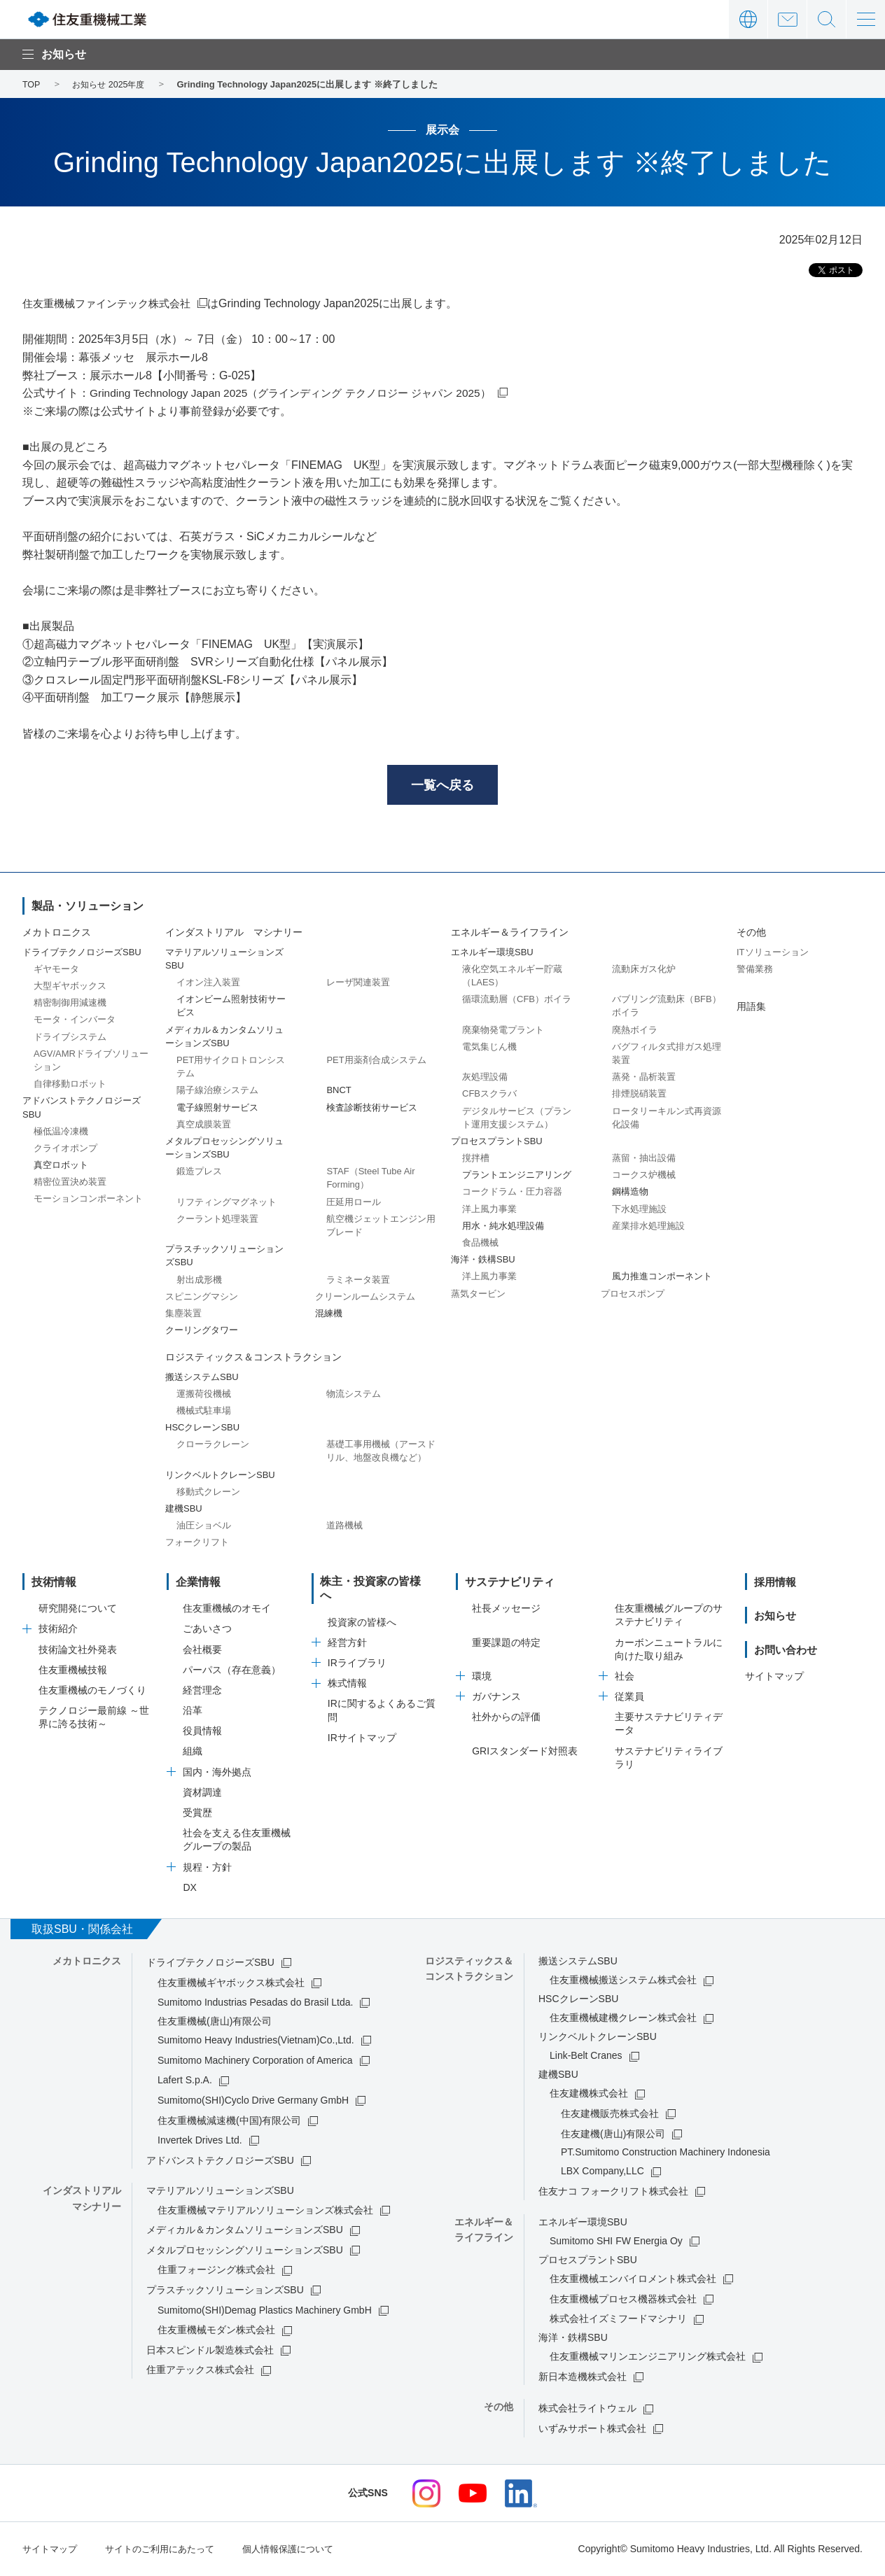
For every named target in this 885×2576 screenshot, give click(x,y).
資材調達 (202, 1794)
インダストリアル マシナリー (233, 935)
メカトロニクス (56, 935)
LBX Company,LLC (602, 2173)
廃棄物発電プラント (503, 1032)
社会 (624, 1678)
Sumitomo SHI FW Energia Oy (616, 2242)
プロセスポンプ (632, 1295)
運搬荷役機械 (203, 1396)
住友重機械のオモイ (227, 1610)
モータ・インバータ (75, 1022)
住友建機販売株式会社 (610, 2115)
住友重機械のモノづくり (92, 1692)
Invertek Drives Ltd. (200, 2142)
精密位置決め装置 (70, 1183)
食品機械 (480, 1244)
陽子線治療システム (217, 1092)
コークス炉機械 (644, 1176)
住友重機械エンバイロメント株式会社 (633, 2280)
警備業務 (755, 971)
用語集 (751, 1008)
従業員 (629, 1698)
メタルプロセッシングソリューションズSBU (244, 2252)
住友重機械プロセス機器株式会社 (623, 2301)
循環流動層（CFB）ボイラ (516, 1001)
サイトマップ (774, 1678)
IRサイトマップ (362, 1725)
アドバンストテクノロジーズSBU (220, 2162)
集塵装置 (183, 1315)
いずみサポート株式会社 (592, 2430)
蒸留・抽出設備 (644, 1160)
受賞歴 (197, 1814)
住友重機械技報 (73, 1671)
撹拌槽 (475, 1160)
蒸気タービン (478, 1295)
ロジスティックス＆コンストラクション (253, 1359)
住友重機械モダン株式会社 (216, 2331)
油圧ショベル (203, 1527)
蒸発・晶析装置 (644, 1079)
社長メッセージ (506, 1610)
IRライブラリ (357, 1651)
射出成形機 (199, 1281)
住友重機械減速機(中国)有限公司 (229, 2122)
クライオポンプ (65, 1150)
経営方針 (347, 1630)
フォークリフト (197, 1545)
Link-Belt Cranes (586, 2057)
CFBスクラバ (489, 1095)
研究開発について (78, 1610)
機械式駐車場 (203, 1412)
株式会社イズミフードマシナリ (618, 2320)
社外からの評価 (506, 1718)
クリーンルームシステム (365, 1298)
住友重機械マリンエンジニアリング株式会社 (648, 2358)
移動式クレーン (208, 1493)
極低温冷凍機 (61, 1133)
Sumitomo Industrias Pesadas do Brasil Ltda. (255, 2004)
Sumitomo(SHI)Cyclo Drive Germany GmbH (253, 2102)
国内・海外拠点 (217, 1774)
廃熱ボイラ (634, 1032)
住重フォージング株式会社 (216, 2272)
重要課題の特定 (506, 1644)
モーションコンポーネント (88, 1201)
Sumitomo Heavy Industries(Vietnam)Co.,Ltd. (256, 2042)
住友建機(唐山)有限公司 (613, 2135)
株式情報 (347, 1671)
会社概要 (202, 1651)
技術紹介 (58, 1630)
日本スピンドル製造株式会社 (210, 2352)
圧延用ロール (353, 1204)
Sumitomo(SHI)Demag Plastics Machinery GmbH (265, 2312)
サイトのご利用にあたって (168, 2550)
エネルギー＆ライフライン (510, 935)
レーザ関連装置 (358, 984)
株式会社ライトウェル (587, 2410)
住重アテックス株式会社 (200, 2372)
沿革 (192, 1712)
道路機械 (344, 1527)
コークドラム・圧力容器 (512, 1194)
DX (189, 1889)
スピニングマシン (201, 1298)
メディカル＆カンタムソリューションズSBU (244, 2231)
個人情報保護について (304, 2550)
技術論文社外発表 (78, 1651)
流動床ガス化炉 (644, 971)
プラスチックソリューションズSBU (225, 2291)
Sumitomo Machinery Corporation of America (255, 2062)
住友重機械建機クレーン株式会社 (623, 2019)
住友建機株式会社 (589, 2095)
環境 (482, 1678)
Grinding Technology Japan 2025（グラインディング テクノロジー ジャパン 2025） (301, 393)
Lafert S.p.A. (185, 2082)
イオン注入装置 (208, 984)
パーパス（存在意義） (232, 1671)
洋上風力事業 (489, 1211)
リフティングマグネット (226, 1204)
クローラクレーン (212, 1446)
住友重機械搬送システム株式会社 (623, 1981)
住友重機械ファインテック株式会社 (112, 303)
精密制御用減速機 (70, 1004)
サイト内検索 (826, 19)
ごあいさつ (207, 1630)
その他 (751, 935)
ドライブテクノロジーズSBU (210, 1964)
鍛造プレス (199, 1173)
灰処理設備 (485, 1079)
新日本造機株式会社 (582, 2378)
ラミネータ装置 (358, 1281)
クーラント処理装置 (217, 1221)
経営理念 (202, 1692)
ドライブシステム (70, 1039)
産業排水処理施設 (648, 1228)
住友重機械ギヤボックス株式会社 (231, 1984)
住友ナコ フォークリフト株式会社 (613, 2193)
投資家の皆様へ (362, 1610)
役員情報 (202, 1732)
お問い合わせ (787, 19)
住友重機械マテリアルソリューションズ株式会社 (265, 2212)
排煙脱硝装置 (639, 1095)
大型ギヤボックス (70, 988)
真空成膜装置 (203, 1126)
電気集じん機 (489, 1048)
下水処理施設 (639, 1211)
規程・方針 (207, 1869)
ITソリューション (773, 954)
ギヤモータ (56, 971)
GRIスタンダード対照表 (525, 1753)
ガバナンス (496, 1698)
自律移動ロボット (70, 1086)
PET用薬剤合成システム (376, 1062)
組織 (192, 1753)
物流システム (353, 1396)
